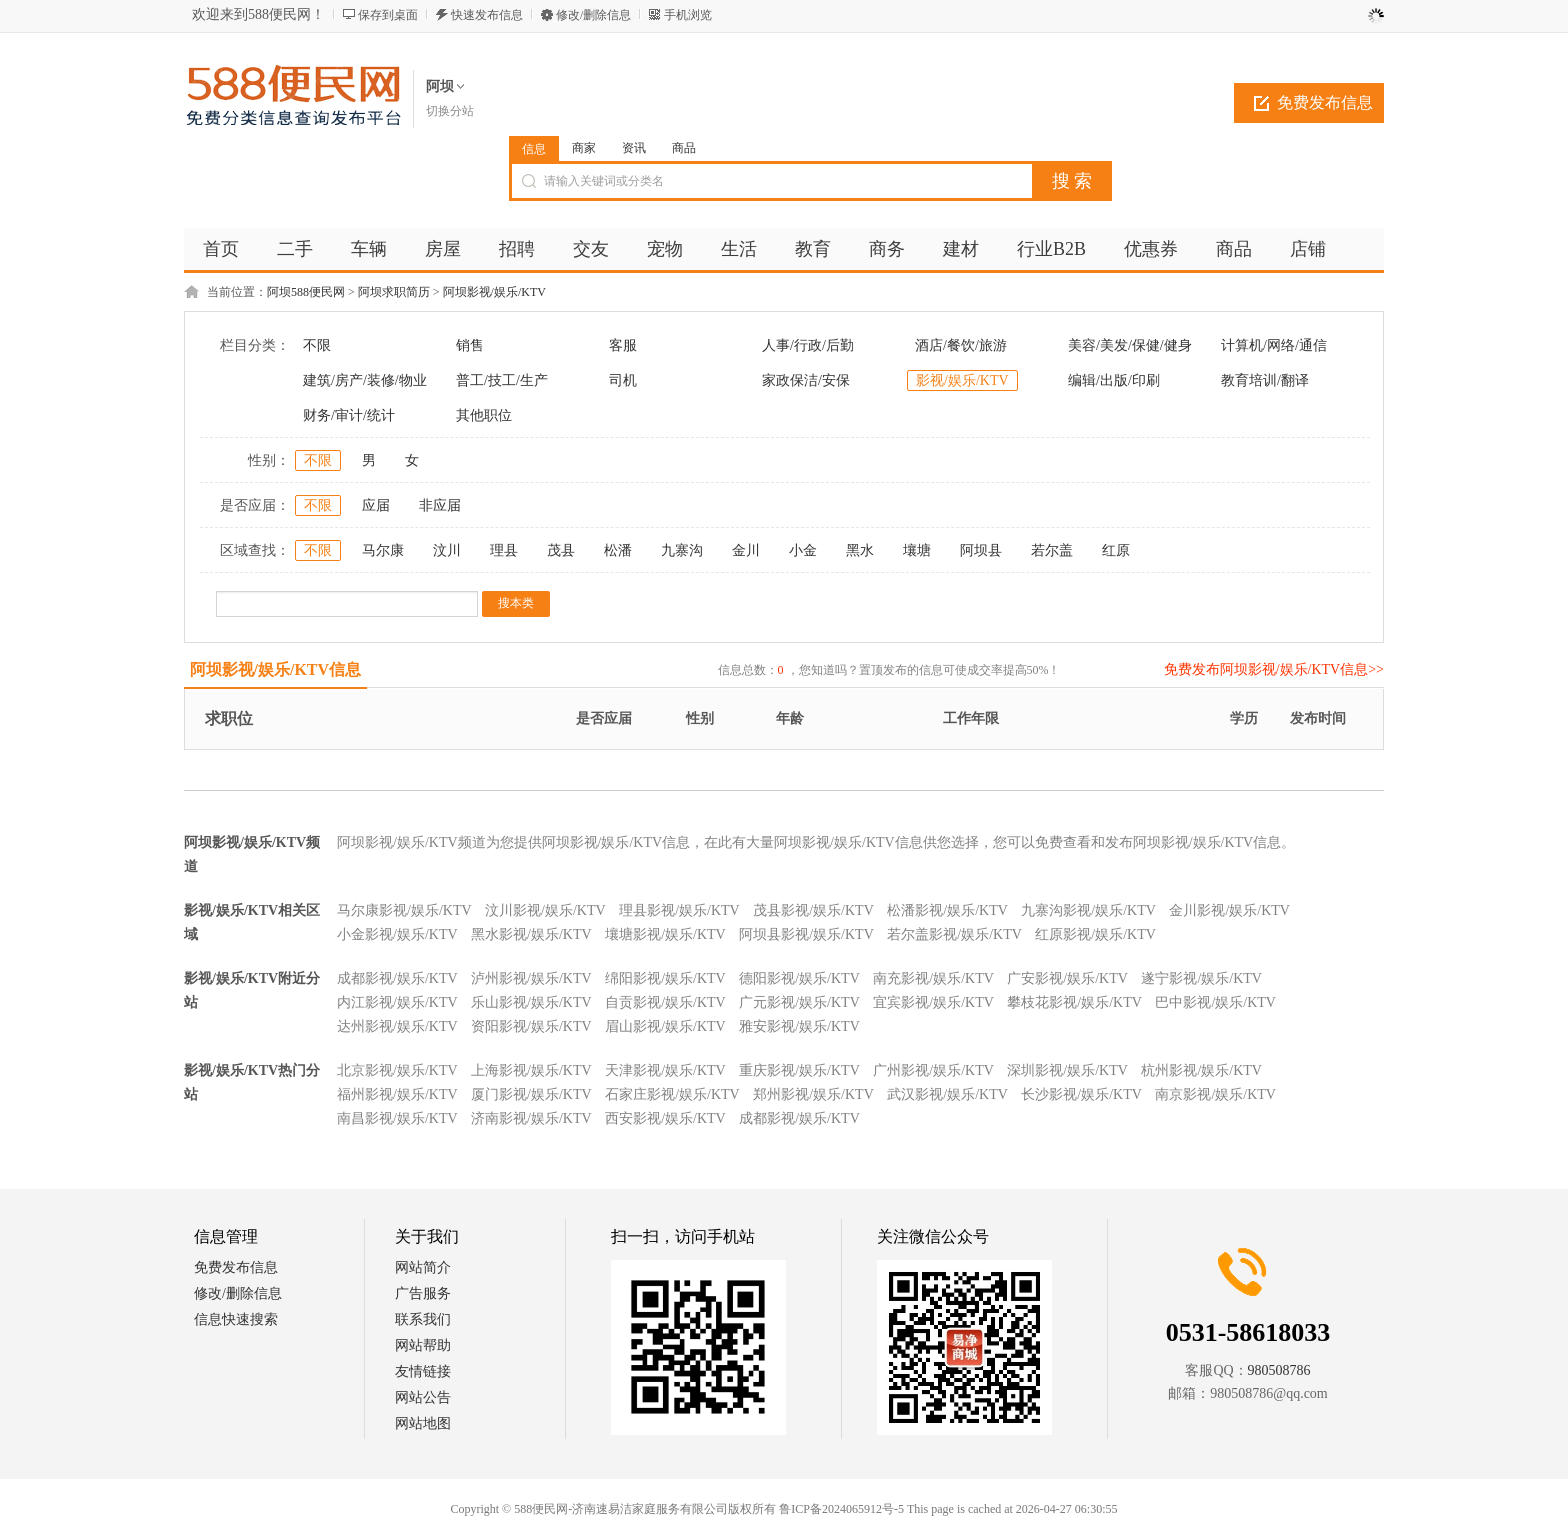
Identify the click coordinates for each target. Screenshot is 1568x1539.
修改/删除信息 (593, 15)
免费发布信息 (1325, 102)
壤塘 (917, 550)
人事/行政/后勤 (808, 345)
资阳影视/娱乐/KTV (531, 1026)
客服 (623, 345)
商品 (684, 148)
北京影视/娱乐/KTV (397, 1070)
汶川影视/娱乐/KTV (545, 910)
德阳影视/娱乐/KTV (799, 978)
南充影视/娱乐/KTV (933, 978)
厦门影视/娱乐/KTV (531, 1094)
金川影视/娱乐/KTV (1229, 910)
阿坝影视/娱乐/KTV (494, 292)
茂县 (561, 550)
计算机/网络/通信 (1274, 345)
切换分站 (450, 111)
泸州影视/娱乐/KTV (531, 978)
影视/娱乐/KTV (962, 380)
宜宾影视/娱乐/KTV (933, 1002)
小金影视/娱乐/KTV (397, 934)
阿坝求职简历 (394, 292)
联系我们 (423, 1319)
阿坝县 (981, 550)
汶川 (447, 550)
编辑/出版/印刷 (1114, 380)
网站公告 (423, 1397)
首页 (221, 249)
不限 (317, 345)
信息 (534, 149)
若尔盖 (1052, 550)
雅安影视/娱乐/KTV (799, 1026)
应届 (376, 505)
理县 (504, 550)
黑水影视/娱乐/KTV (531, 934)
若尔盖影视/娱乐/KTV (954, 934)
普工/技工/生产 (502, 380)
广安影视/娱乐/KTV (1067, 978)
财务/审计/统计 (349, 415)
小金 (803, 550)
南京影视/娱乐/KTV (1215, 1094)
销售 (470, 345)
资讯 (634, 148)
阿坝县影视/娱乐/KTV (806, 934)
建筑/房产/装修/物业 (365, 380)
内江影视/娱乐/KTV (397, 1002)
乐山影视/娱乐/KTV (531, 1002)
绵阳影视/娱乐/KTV (665, 978)
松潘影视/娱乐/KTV (947, 910)
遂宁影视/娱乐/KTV (1201, 978)
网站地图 (423, 1423)
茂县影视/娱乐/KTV (813, 910)
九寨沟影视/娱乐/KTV (1088, 910)
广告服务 (423, 1293)
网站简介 (423, 1267)
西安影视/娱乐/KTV (665, 1118)
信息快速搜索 (236, 1319)
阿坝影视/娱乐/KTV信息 (276, 669)
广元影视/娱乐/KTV (799, 1002)
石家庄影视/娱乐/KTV (672, 1094)
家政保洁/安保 (806, 380)
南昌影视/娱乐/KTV (397, 1118)
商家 (584, 148)
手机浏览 (688, 15)
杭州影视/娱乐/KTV (1201, 1070)
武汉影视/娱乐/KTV (947, 1094)
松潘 (618, 550)
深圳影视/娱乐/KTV (1067, 1070)
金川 (746, 550)
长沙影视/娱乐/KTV (1081, 1094)
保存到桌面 (388, 15)
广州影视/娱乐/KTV (933, 1070)
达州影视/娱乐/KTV (397, 1026)
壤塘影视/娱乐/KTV (665, 934)
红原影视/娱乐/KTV (1095, 934)
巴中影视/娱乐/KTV (1215, 1002)
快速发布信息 (487, 15)
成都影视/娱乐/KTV (397, 978)
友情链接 (423, 1371)
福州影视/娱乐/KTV (397, 1094)
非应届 (440, 505)
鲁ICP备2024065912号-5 (841, 1509)
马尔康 (383, 550)
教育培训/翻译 (1265, 380)
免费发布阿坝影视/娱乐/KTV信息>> (1274, 669)
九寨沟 (682, 550)
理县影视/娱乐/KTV (679, 910)
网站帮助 (423, 1345)
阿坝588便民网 (306, 292)
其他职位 (484, 415)
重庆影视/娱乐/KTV (799, 1070)
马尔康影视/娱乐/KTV (404, 910)
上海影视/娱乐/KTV (531, 1070)
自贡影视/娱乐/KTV (665, 1002)
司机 (623, 380)
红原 (1116, 550)
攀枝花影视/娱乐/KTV (1074, 1002)
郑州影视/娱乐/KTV (813, 1094)
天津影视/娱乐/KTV (665, 1070)
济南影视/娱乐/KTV (531, 1118)
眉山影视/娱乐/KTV (665, 1026)
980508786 (1279, 1370)
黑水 (860, 550)
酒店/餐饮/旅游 (961, 345)
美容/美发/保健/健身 (1130, 345)
